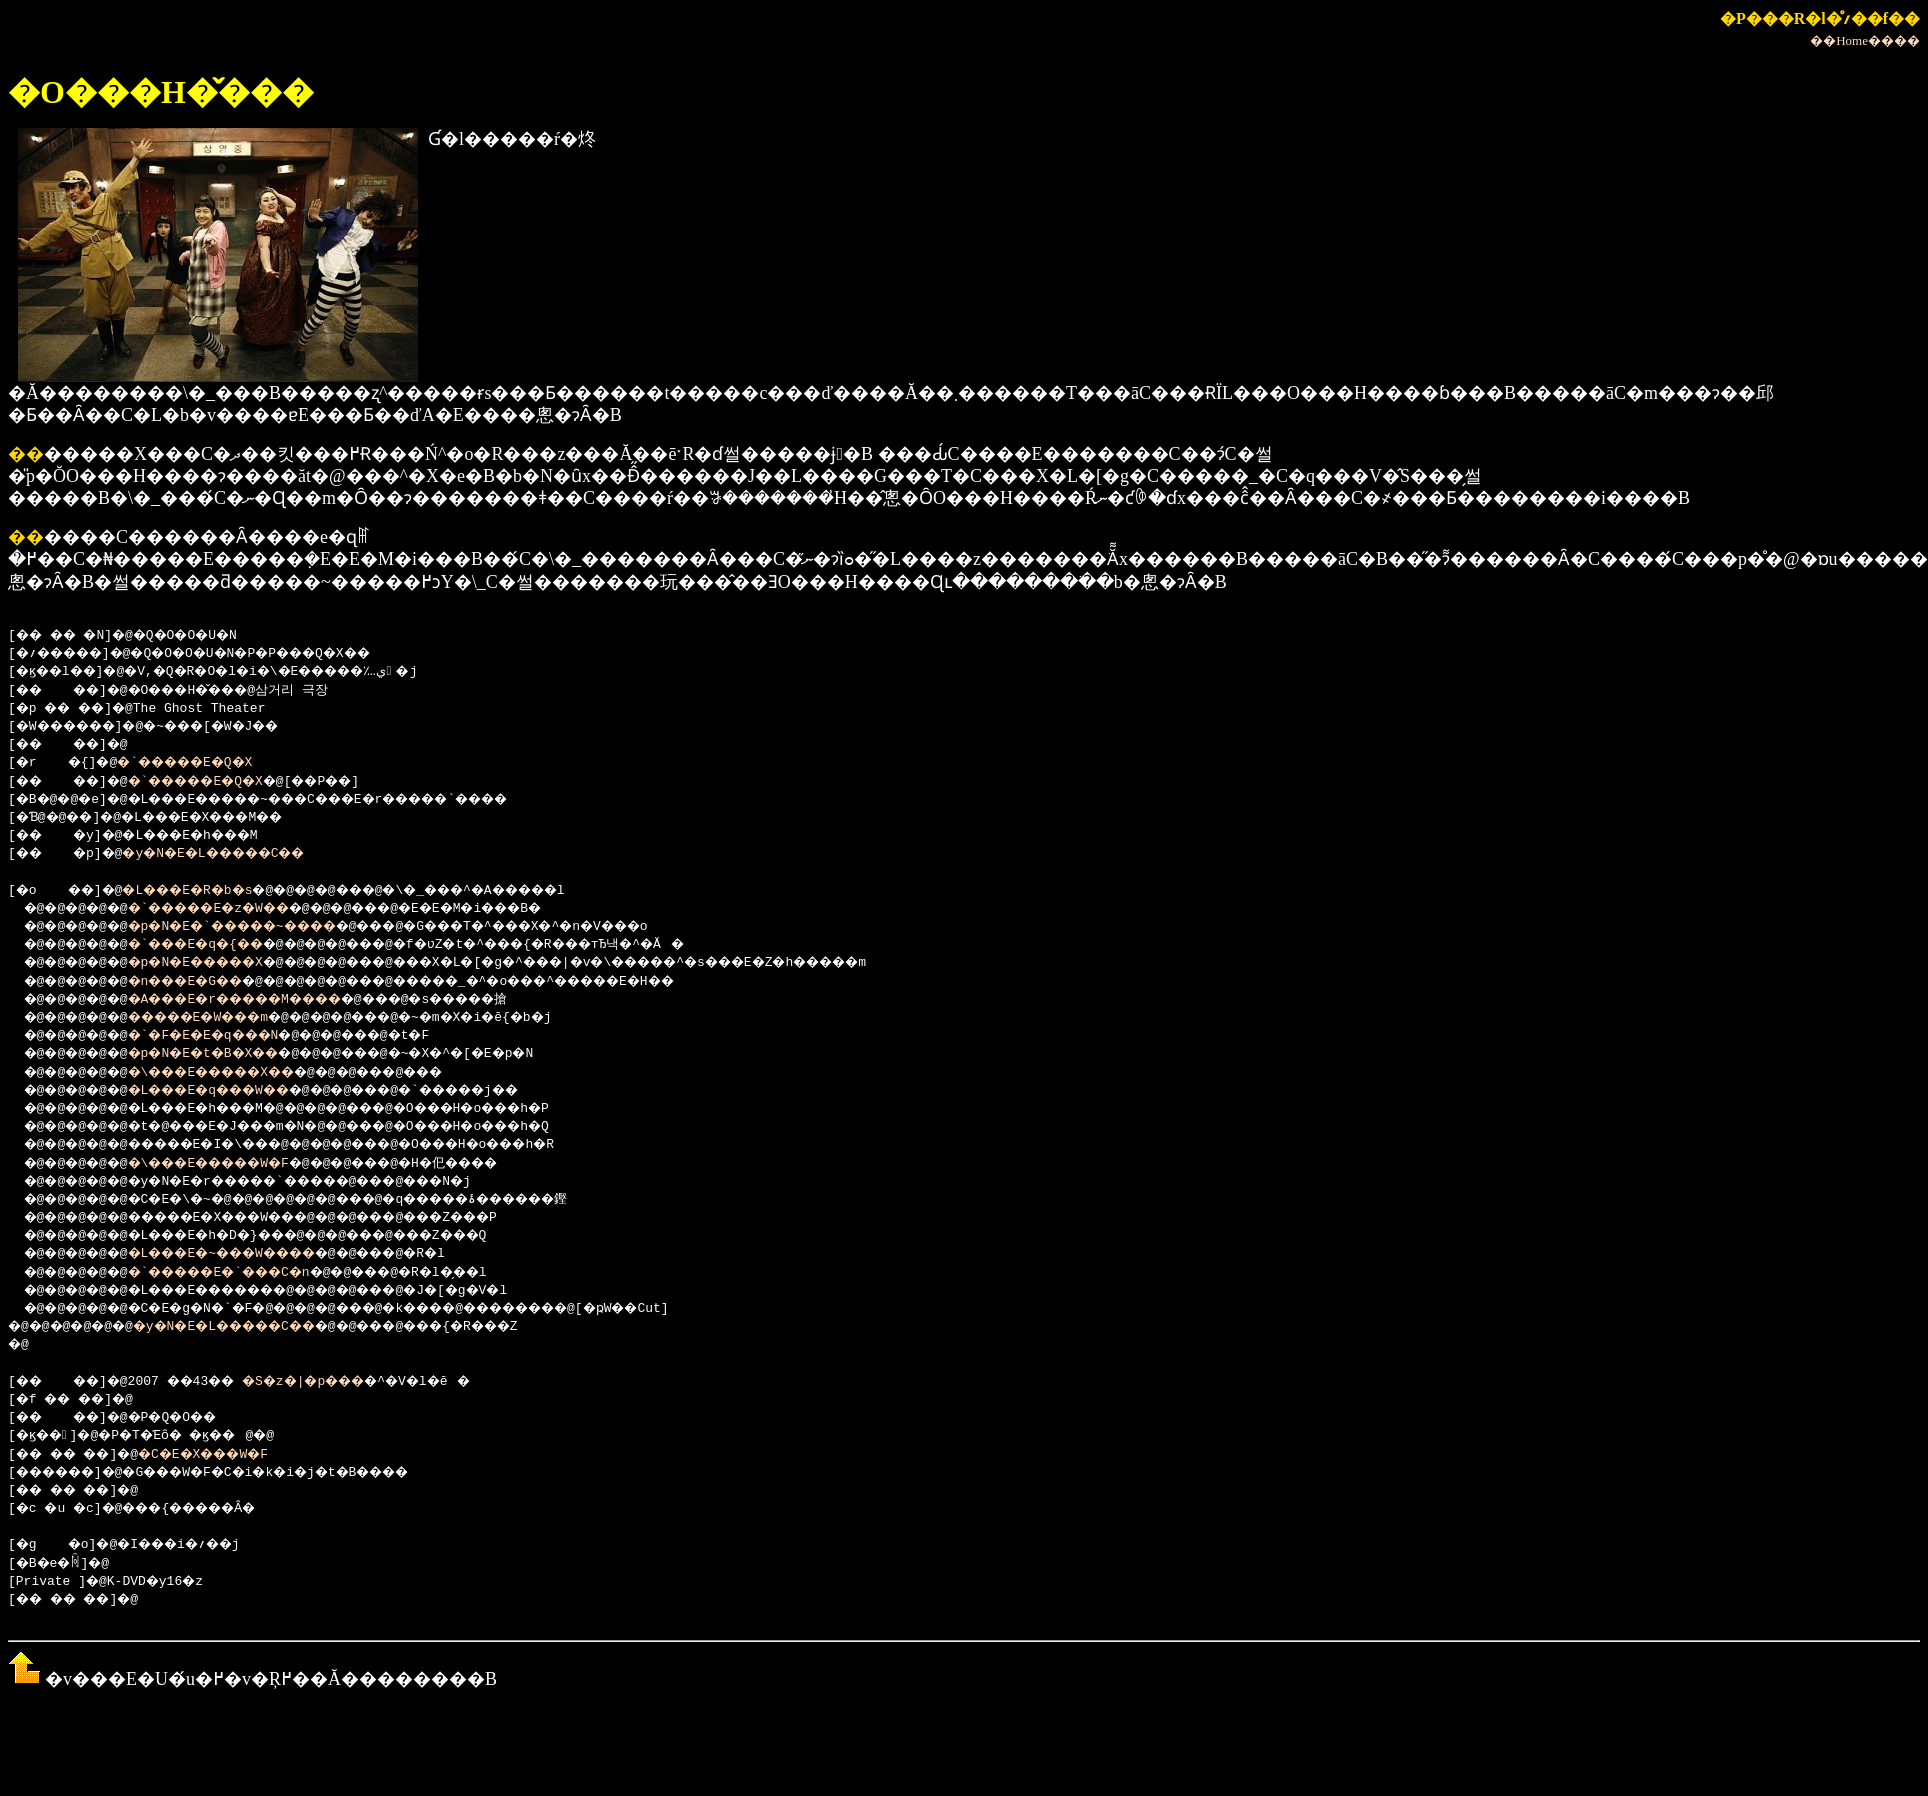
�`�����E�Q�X (203, 763)
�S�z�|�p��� (335, 1382)
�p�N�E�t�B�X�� (227, 1054)
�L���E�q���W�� (234, 1091)
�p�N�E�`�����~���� (262, 927)
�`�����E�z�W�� (234, 909)
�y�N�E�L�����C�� (238, 854)
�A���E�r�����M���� (266, 1000)
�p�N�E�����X (219, 963)
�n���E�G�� (207, 982)
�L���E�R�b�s (207, 891)
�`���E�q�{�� (219, 945)
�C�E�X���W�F (230, 1455)
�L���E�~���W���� (250, 1254)
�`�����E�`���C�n (246, 1273)
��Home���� (1865, 40)
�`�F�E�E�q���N (227, 1036)
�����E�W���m (223, 1018)
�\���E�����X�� (238, 1073)
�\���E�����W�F (234, 1164)
